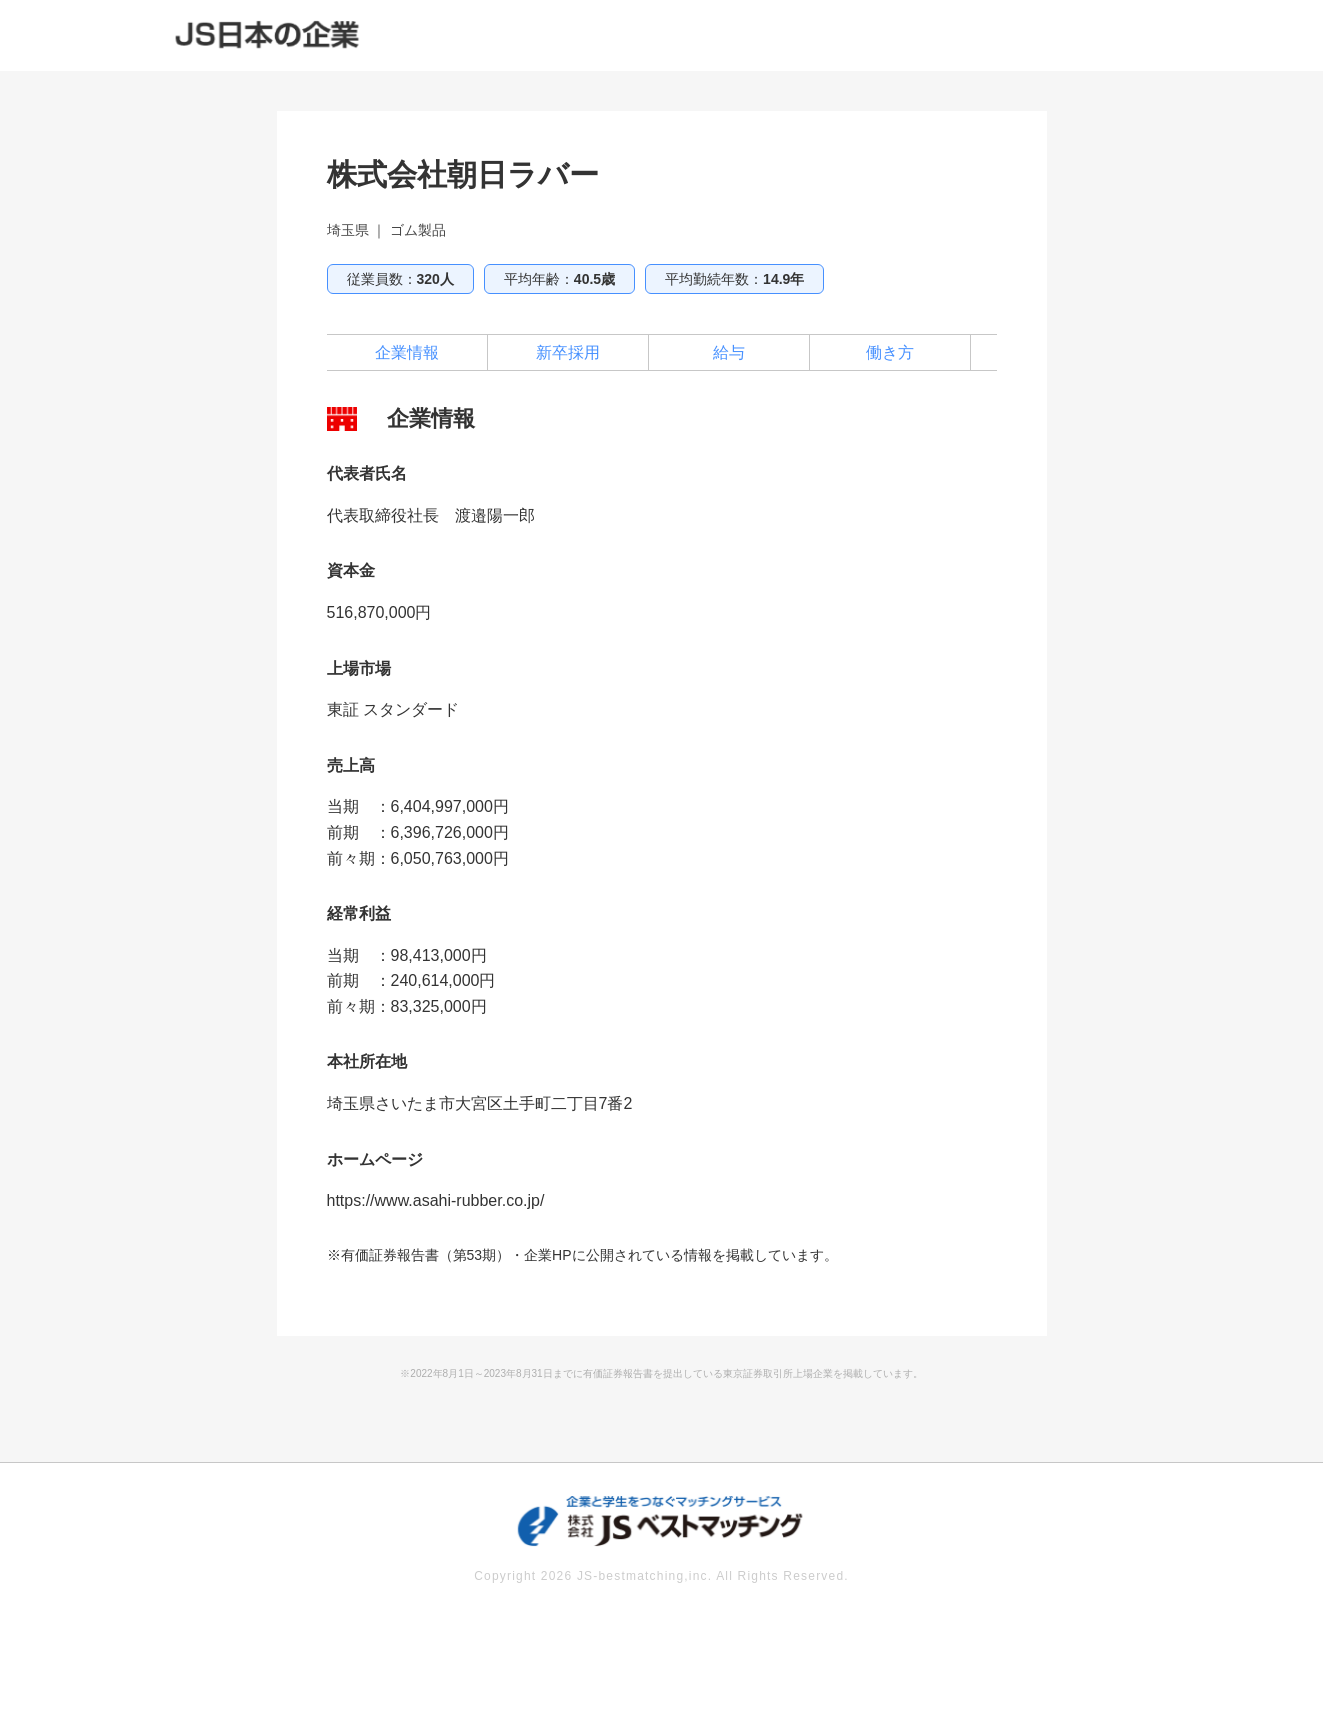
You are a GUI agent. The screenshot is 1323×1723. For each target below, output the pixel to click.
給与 (729, 352)
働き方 (890, 352)
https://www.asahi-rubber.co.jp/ (436, 1200)
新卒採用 (568, 352)
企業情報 (407, 352)
